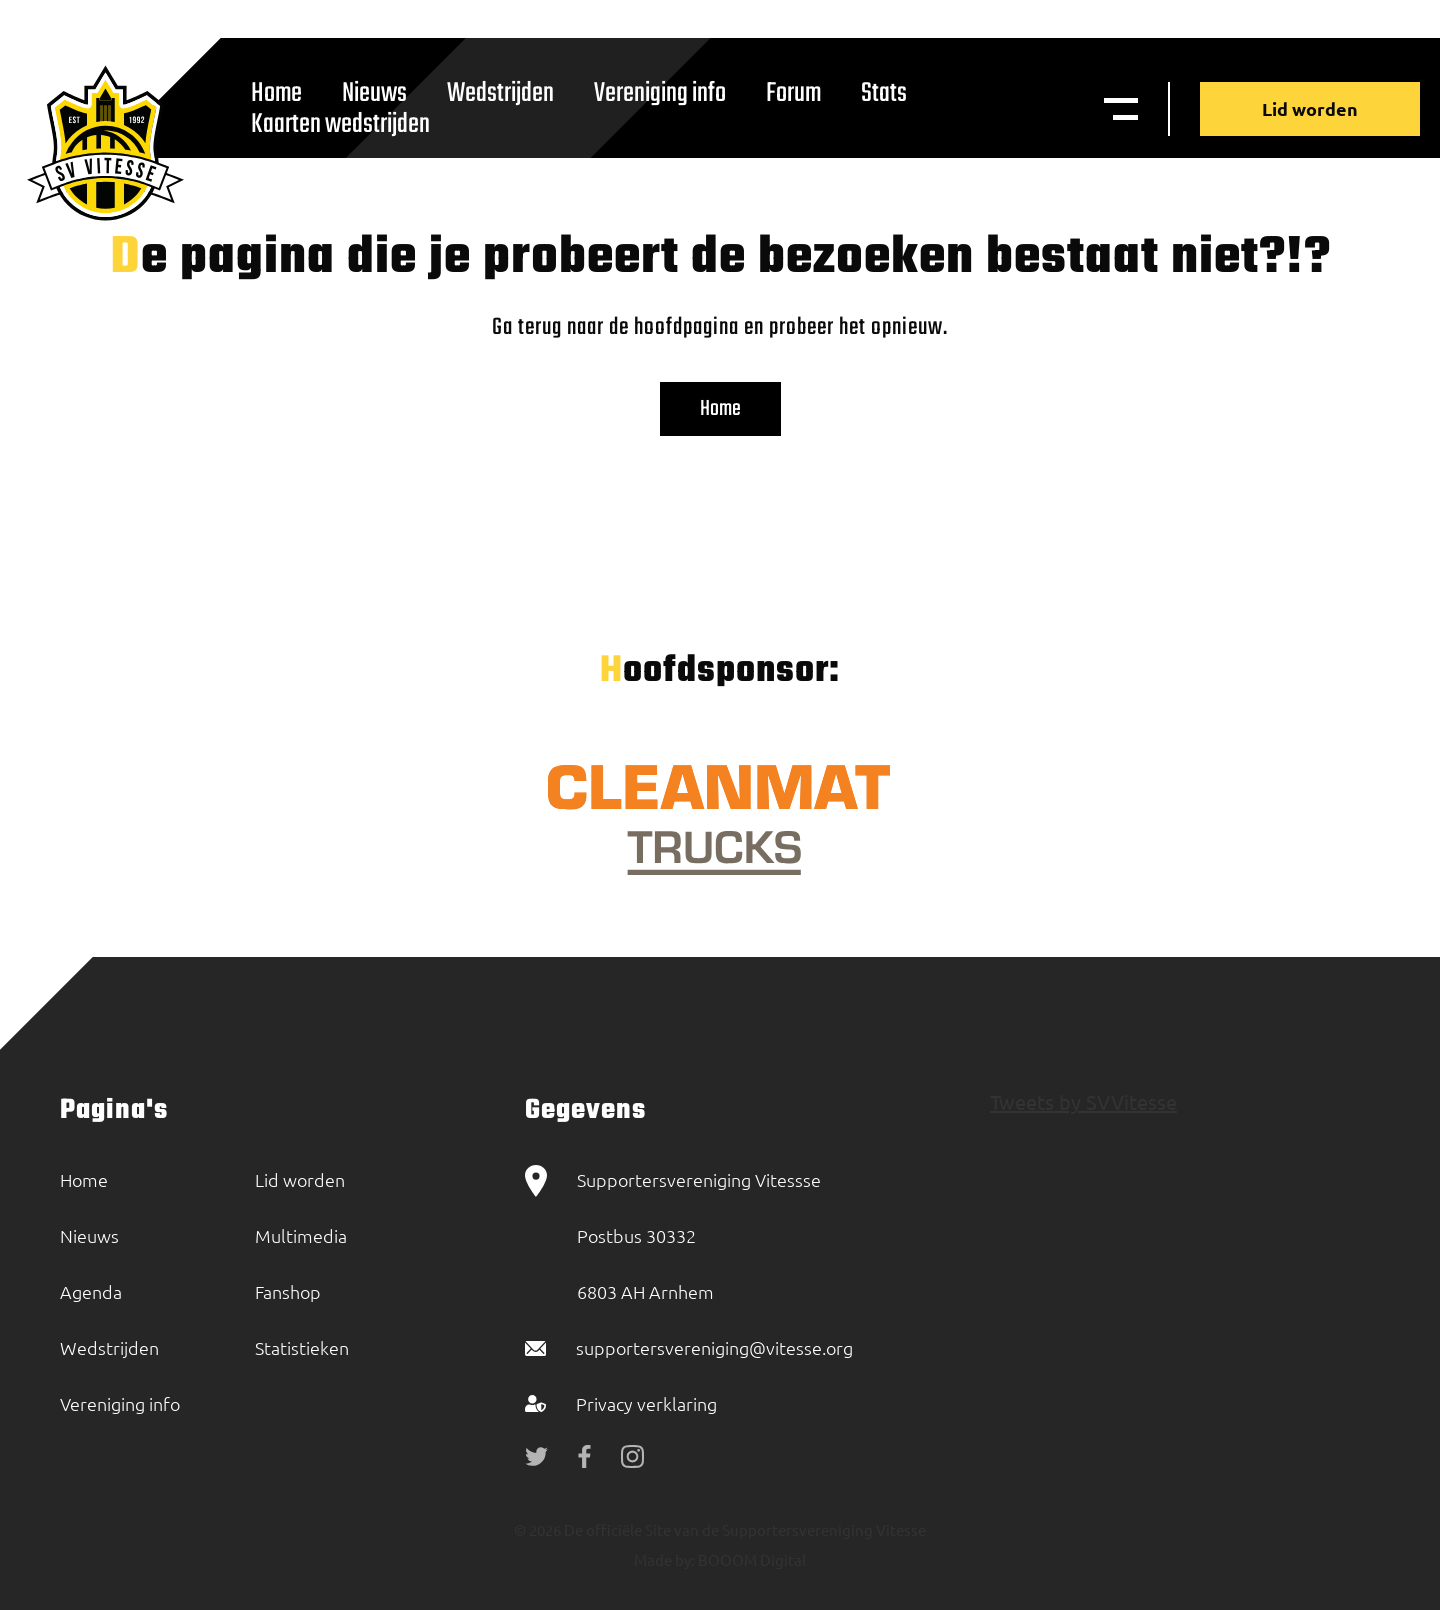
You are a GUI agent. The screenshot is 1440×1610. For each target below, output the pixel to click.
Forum (793, 93)
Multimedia (301, 1235)
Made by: (664, 1559)
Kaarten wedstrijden (340, 124)
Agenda (91, 1291)
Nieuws (89, 1235)
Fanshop (288, 1291)
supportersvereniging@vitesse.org (714, 1347)
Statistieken (302, 1347)
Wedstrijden (500, 93)
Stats (884, 93)
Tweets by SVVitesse (1083, 1101)
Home (720, 409)
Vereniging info (660, 93)
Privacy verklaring (646, 1403)
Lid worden (1310, 108)
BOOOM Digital (750, 1559)
